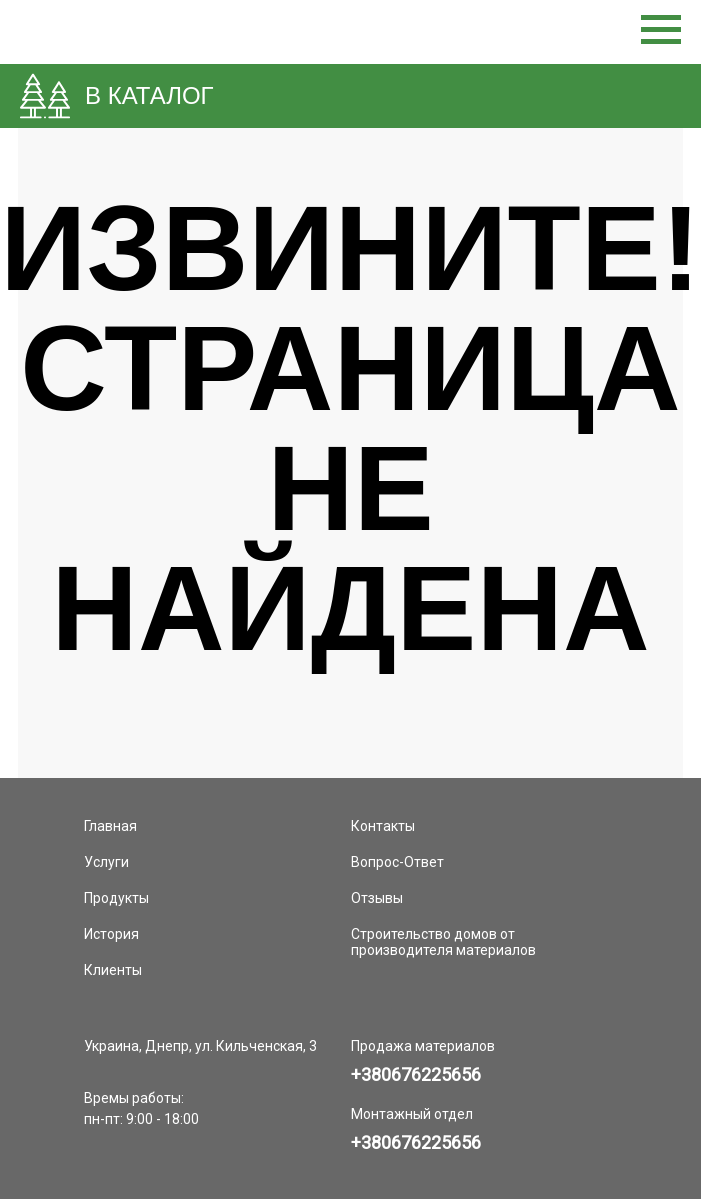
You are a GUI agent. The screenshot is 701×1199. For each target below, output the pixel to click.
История (111, 934)
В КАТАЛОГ (149, 96)
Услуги (106, 862)
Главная (110, 826)
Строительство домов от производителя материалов (443, 942)
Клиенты (113, 970)
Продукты (116, 898)
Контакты (383, 826)
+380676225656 (416, 1074)
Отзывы (377, 898)
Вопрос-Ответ (397, 862)
